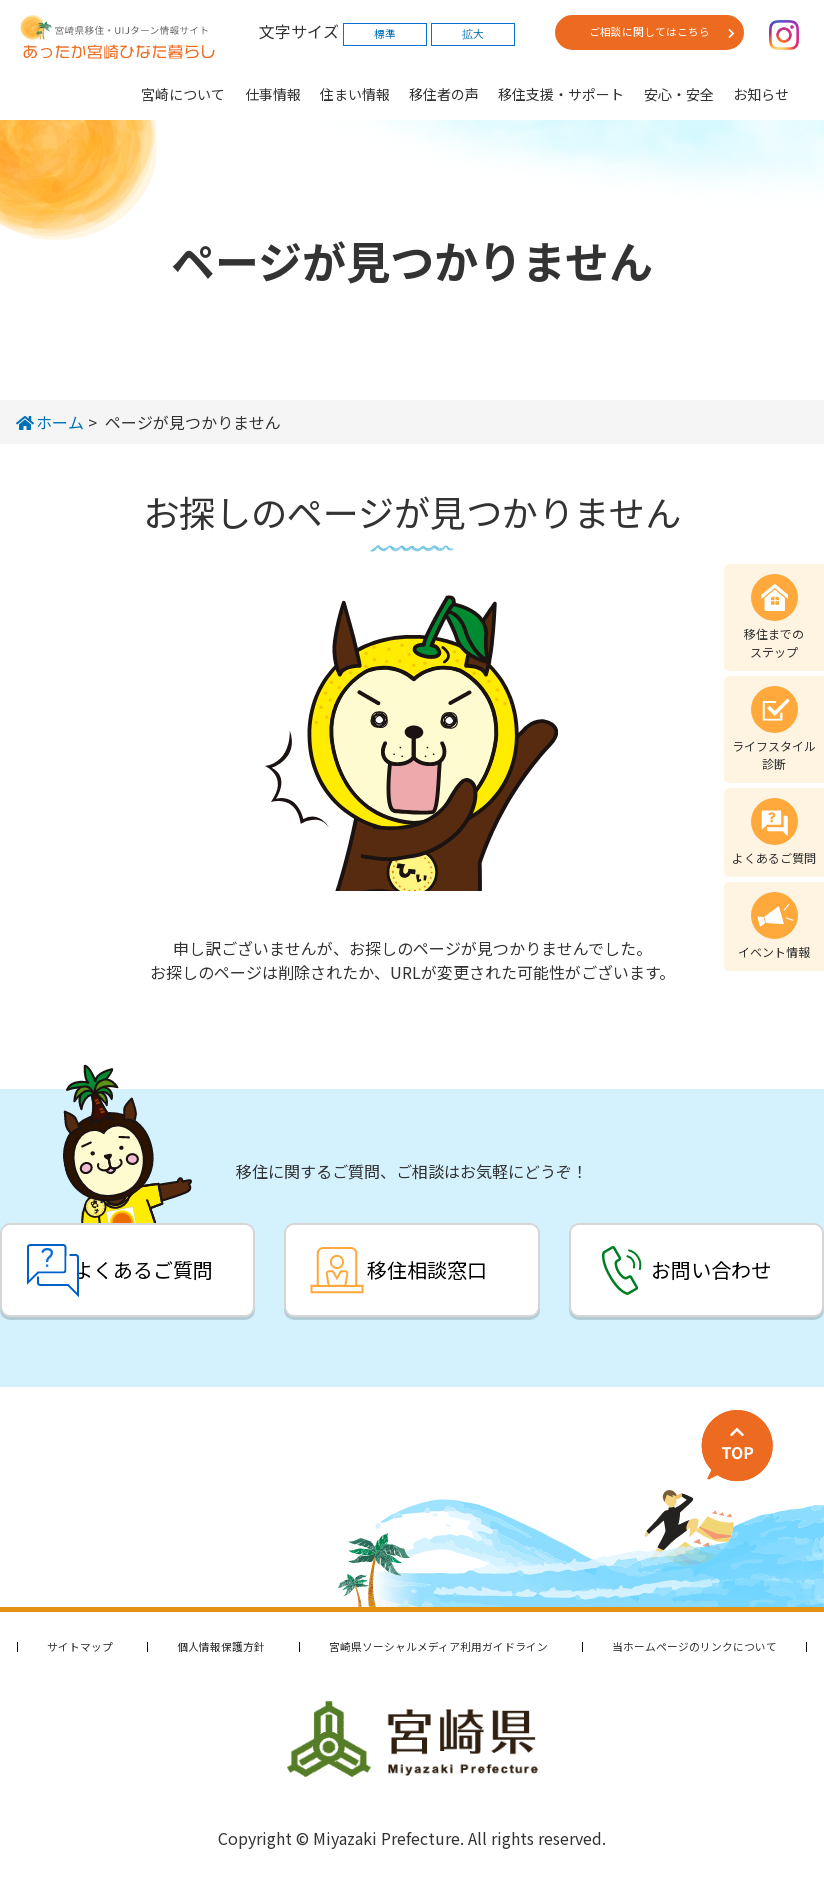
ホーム (50, 422)
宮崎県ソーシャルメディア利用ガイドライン (438, 1646)
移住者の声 (444, 94)
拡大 (473, 33)
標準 (385, 33)
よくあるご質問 (143, 1269)
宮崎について (183, 94)
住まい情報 (355, 94)
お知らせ (761, 94)
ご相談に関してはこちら (649, 31)
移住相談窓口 (427, 1269)
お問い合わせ (711, 1269)
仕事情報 (273, 94)
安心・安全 (679, 94)
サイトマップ (80, 1646)
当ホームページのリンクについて (694, 1646)
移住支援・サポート (561, 94)
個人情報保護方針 (221, 1646)
